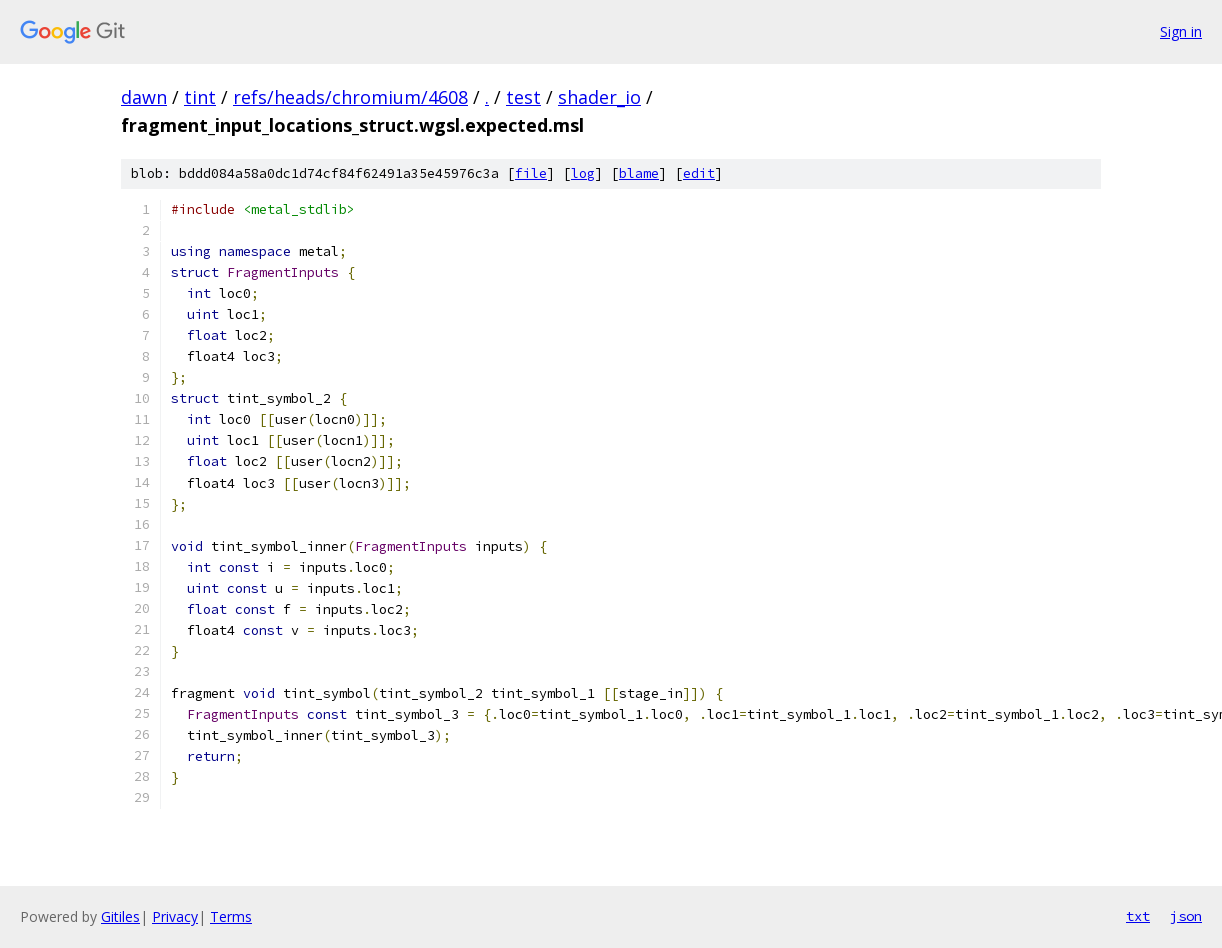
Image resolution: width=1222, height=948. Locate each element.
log (583, 173)
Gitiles (120, 916)
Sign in (1181, 31)
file (531, 173)
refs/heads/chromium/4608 (350, 97)
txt (1138, 916)
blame (639, 173)
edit (699, 173)
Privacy (175, 916)
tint (200, 97)
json (1186, 916)
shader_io (599, 97)
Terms (231, 916)
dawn (144, 97)
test (523, 97)
